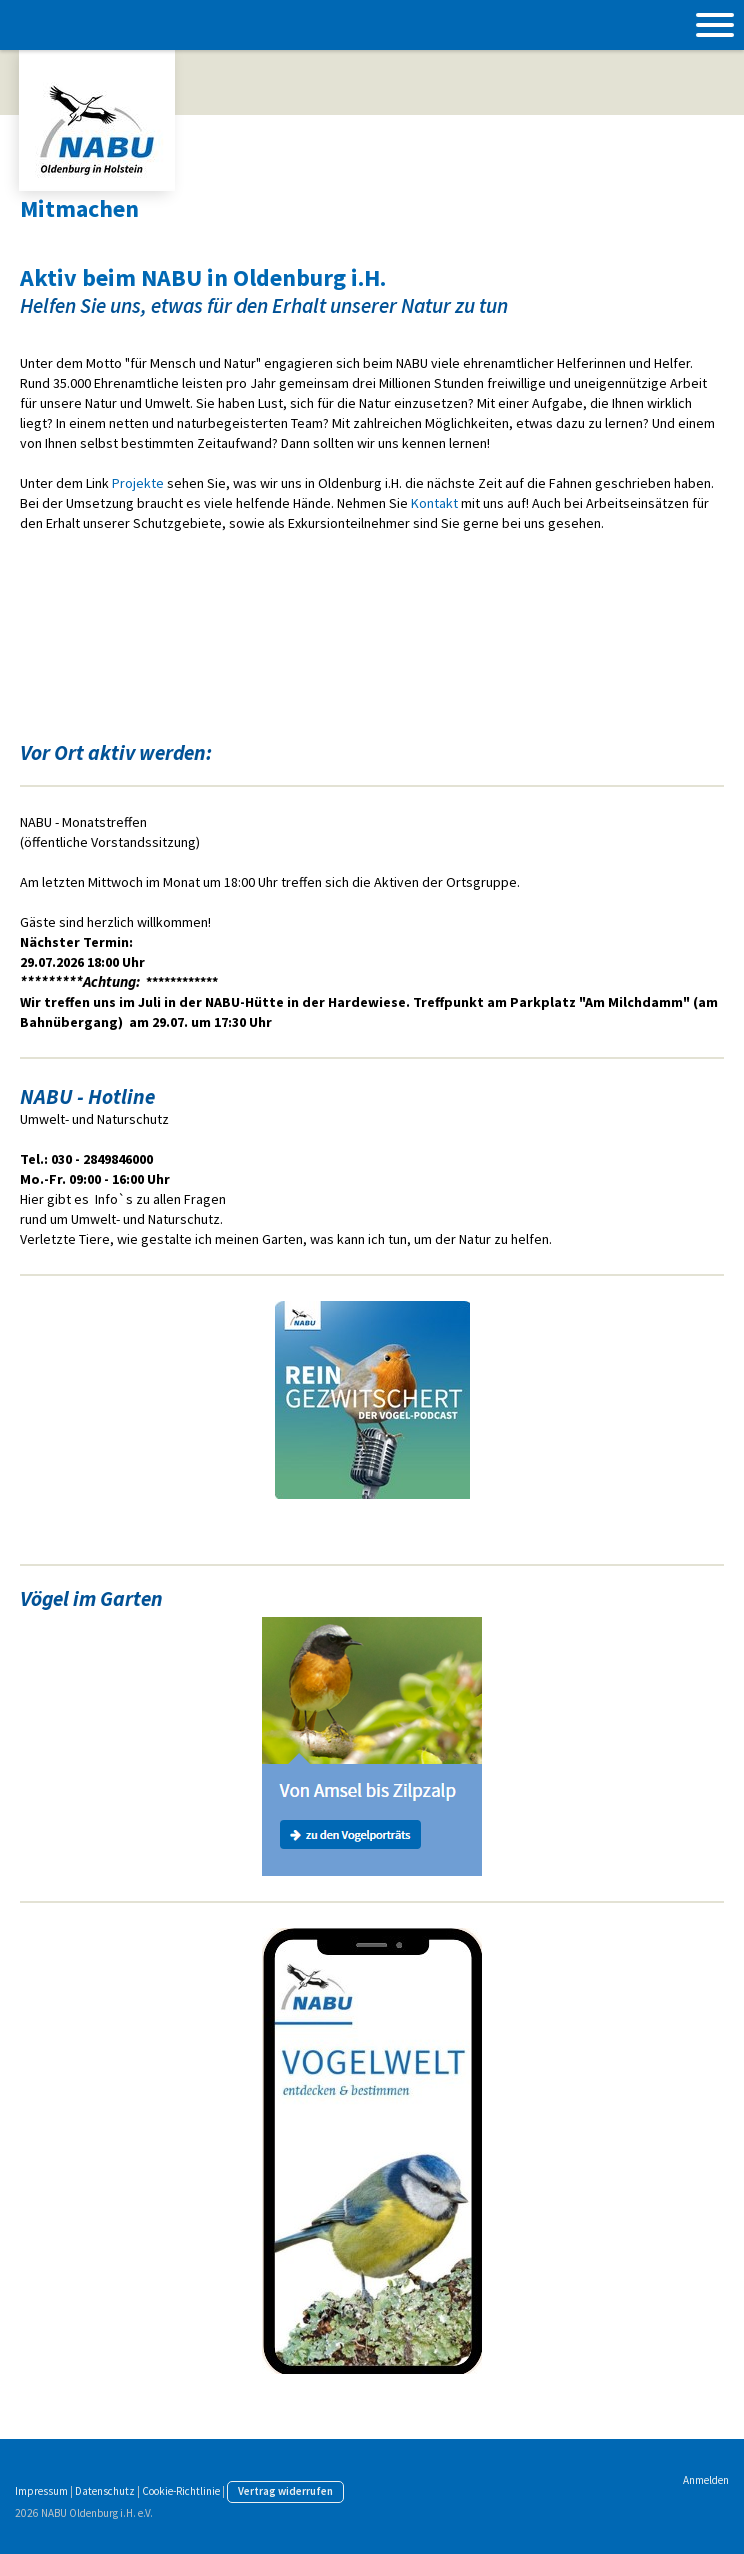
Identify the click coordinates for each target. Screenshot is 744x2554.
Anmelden (706, 2480)
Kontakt (434, 503)
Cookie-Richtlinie (181, 2491)
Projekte (138, 483)
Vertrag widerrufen (285, 2491)
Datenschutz (105, 2491)
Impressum (41, 2491)
